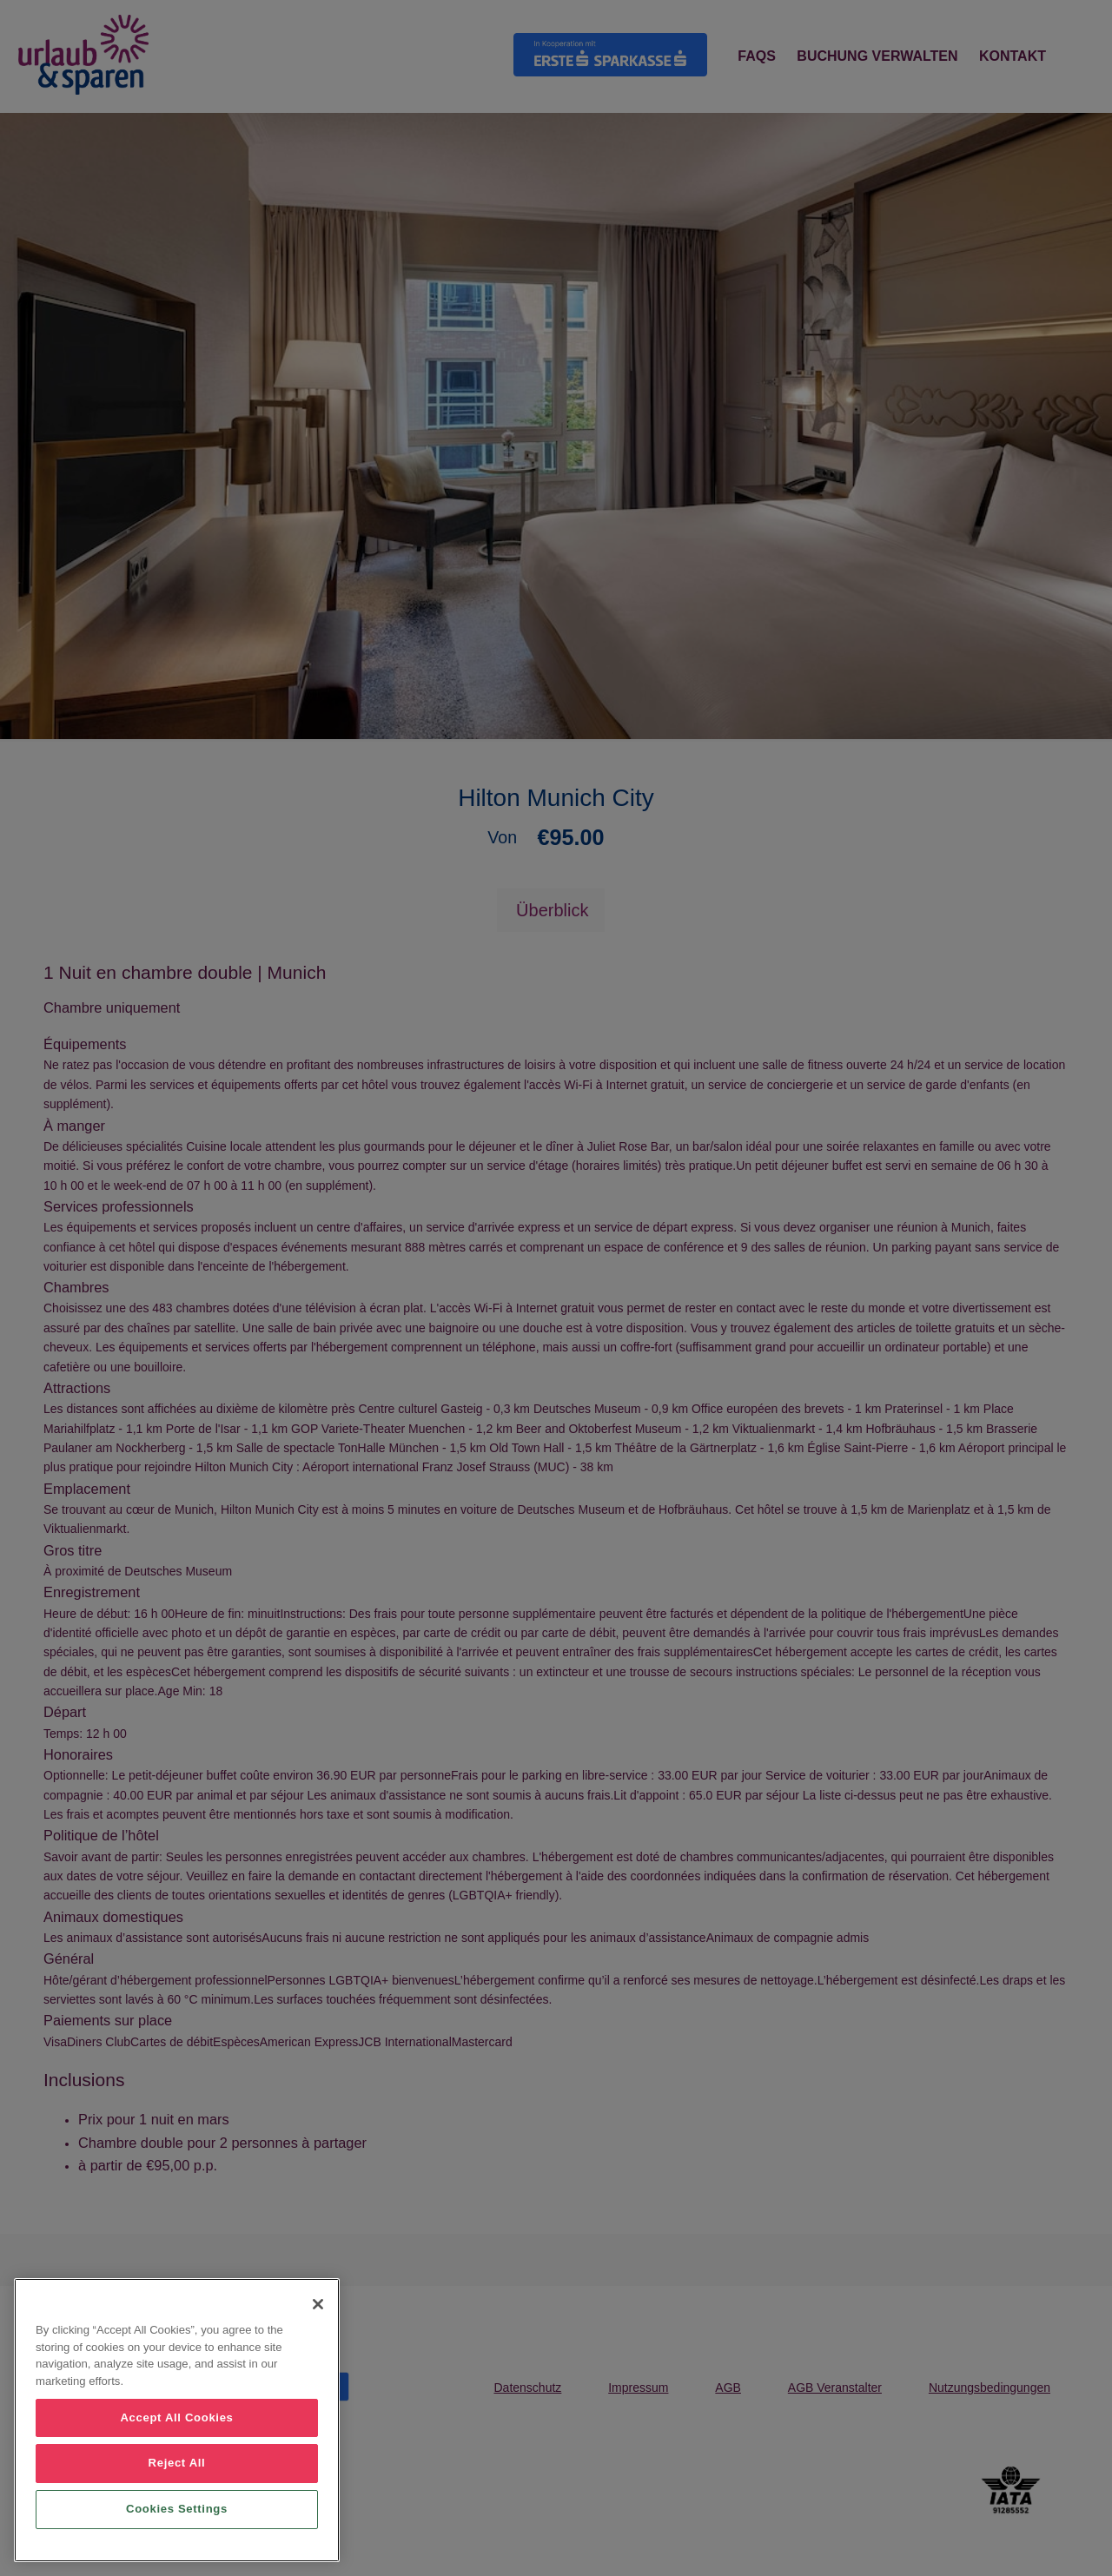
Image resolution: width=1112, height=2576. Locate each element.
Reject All (177, 2462)
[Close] (318, 2304)
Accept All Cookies (176, 2417)
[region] (177, 2420)
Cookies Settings (177, 2508)
